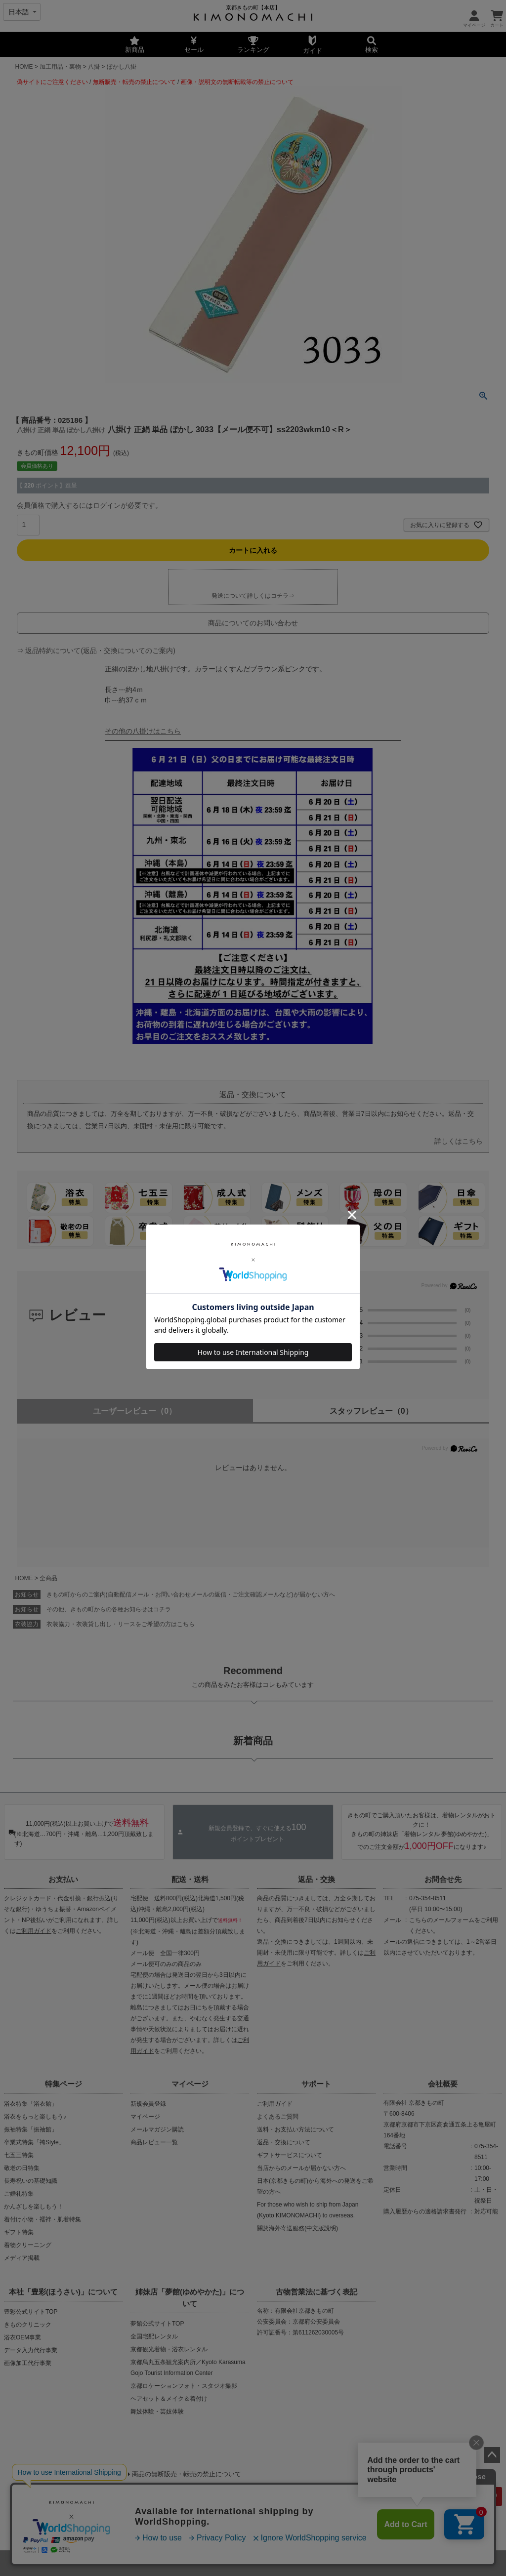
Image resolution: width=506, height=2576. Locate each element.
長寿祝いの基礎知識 (30, 2180)
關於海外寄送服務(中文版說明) (297, 2228)
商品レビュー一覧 (154, 2142)
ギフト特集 (19, 2232)
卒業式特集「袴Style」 (34, 2142)
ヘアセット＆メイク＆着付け (169, 2398)
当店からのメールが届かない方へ (301, 2168)
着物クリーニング (27, 2245)
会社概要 (443, 2084)
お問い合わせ (337, 2525)
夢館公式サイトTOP (157, 2323)
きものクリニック (27, 2324)
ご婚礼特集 (19, 2193)
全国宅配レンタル (154, 2336)
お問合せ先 (443, 1879)
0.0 (310, 1316)
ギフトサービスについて (289, 2155)
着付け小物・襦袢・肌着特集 (42, 2219)
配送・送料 (190, 1879)
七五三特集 (19, 2155)
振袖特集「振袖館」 (30, 2129)
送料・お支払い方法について (295, 2129)
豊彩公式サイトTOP (30, 2311)
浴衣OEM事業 (22, 2337)
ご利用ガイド (33, 1930)
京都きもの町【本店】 (253, 7)
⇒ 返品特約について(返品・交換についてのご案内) (96, 650)
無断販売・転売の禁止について (134, 82)
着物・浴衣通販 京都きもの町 (236, 2563)
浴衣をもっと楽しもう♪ (35, 2116)
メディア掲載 (22, 2257)
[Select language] (22, 12)
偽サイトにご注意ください (52, 82)
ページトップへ (492, 2455)
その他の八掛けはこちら (143, 731)
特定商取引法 (285, 2525)
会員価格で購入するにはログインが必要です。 (89, 505)
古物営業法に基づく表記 (316, 2292)
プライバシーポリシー (220, 2525)
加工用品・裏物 (60, 66)
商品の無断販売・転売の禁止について (186, 2474)
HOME (24, 66)
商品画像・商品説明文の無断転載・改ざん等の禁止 (97, 2492)
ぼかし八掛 (121, 66)
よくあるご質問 (277, 2116)
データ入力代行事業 (30, 2350)
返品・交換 (316, 1879)
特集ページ (63, 2084)
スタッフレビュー (371, 1411)
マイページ (190, 2084)
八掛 (94, 66)
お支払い (63, 1879)
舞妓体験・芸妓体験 (157, 2411)
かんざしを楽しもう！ (33, 2206)
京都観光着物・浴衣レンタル (169, 2349)
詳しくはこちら (458, 1141)
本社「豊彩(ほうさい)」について (63, 2292)
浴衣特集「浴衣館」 (30, 2103)
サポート (316, 2084)
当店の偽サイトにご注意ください (64, 2474)
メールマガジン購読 (157, 2129)
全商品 (48, 1578)
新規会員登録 (148, 2103)
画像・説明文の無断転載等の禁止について (237, 82)
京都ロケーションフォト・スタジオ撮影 (183, 2385)
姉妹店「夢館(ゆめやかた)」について (189, 2298)
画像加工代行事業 (27, 2363)
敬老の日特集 (22, 2168)
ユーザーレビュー (134, 1411)
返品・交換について (283, 2142)
